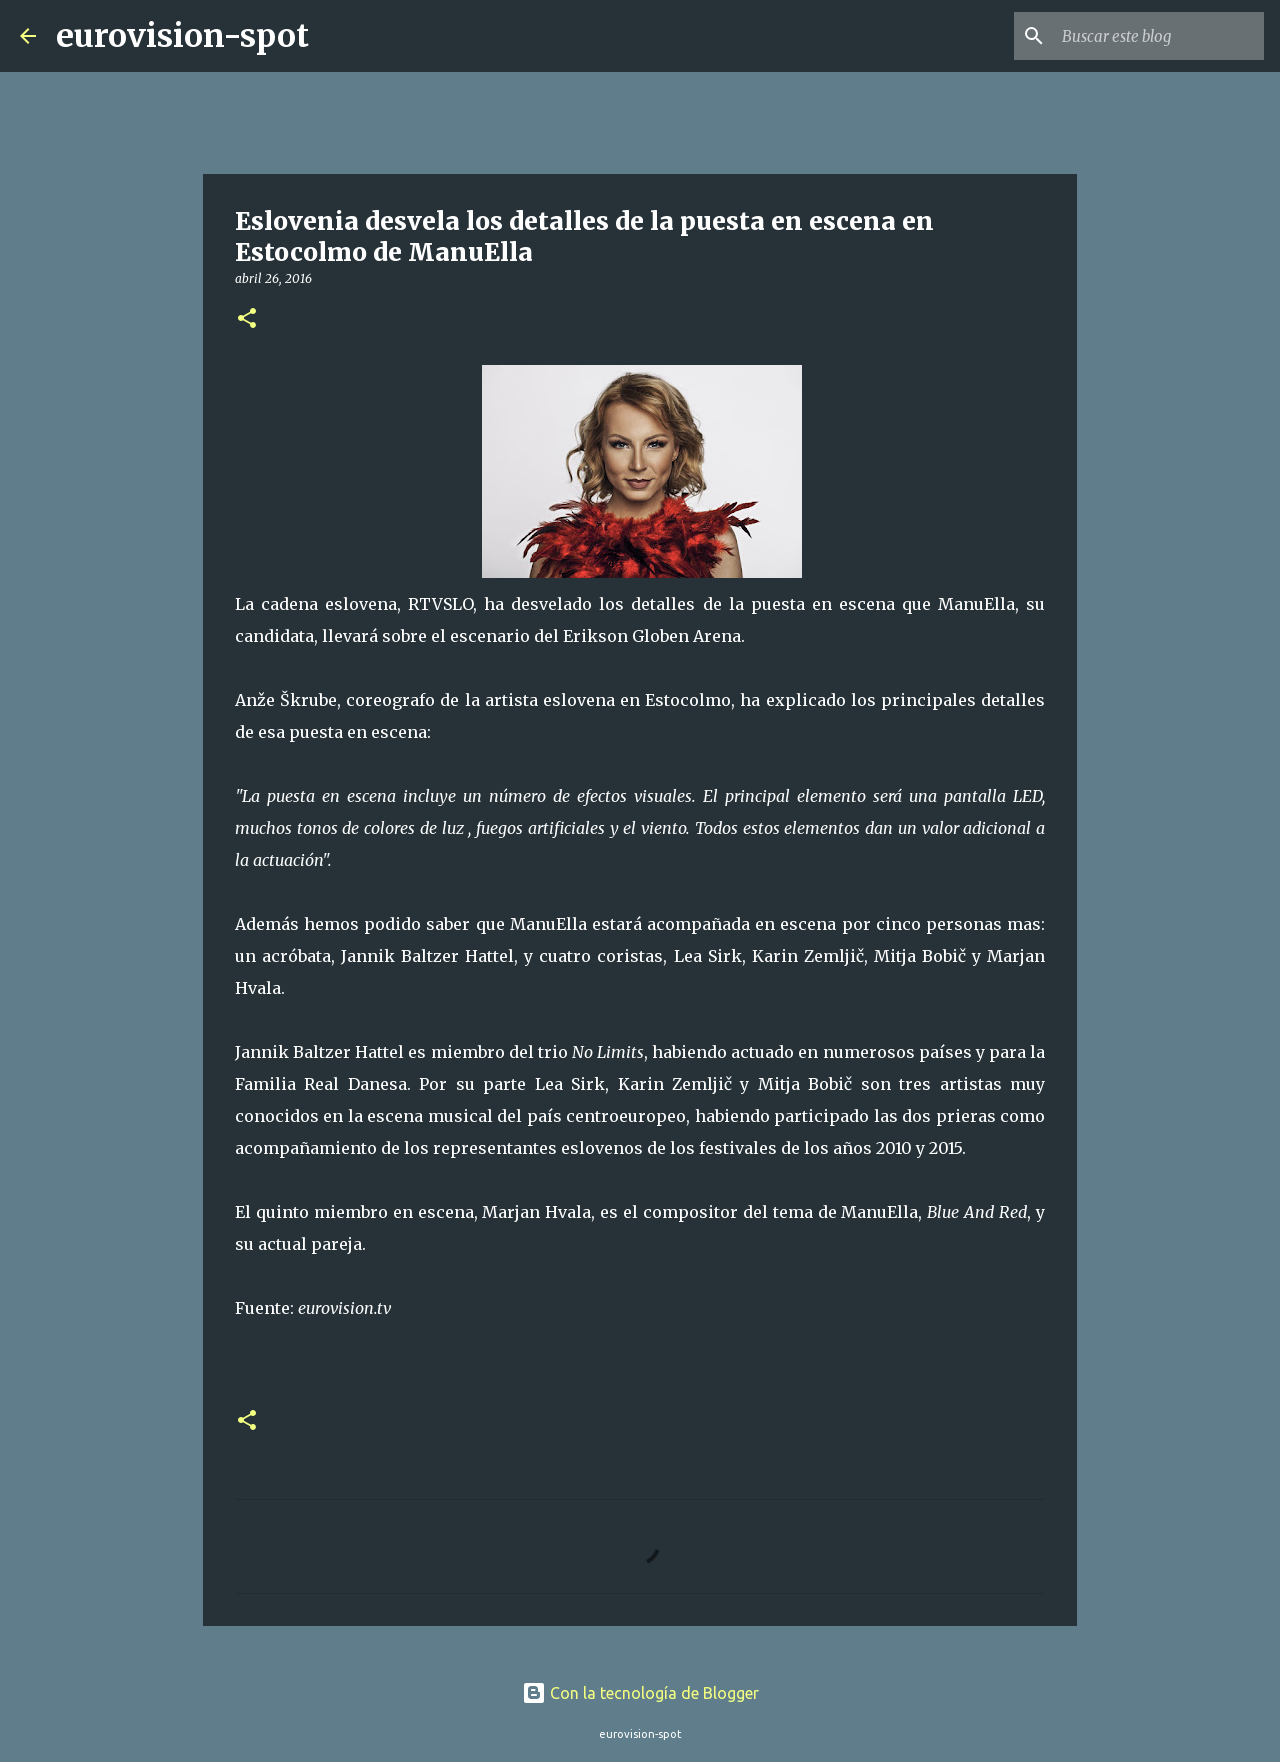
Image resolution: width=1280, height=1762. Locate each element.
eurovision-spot (182, 36)
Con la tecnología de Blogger (640, 1693)
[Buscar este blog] (1159, 36)
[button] (247, 319)
